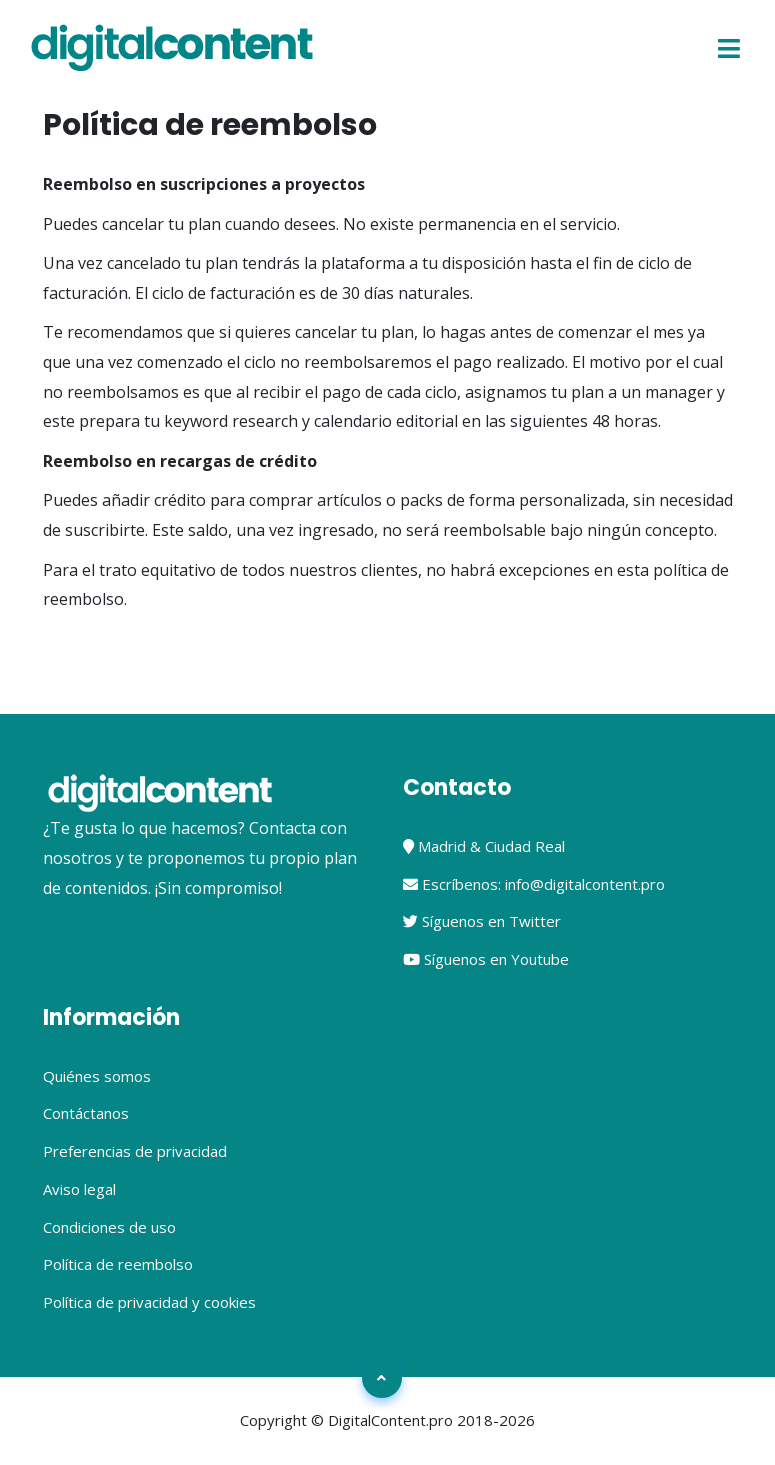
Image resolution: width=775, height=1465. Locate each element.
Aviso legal (79, 1189)
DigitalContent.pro (390, 1420)
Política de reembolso (118, 1264)
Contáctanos (86, 1113)
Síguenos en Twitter (482, 921)
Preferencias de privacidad (135, 1151)
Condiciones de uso (109, 1227)
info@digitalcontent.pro (585, 884)
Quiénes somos (97, 1076)
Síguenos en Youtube (486, 959)
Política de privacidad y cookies (149, 1302)
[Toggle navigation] (729, 48)
